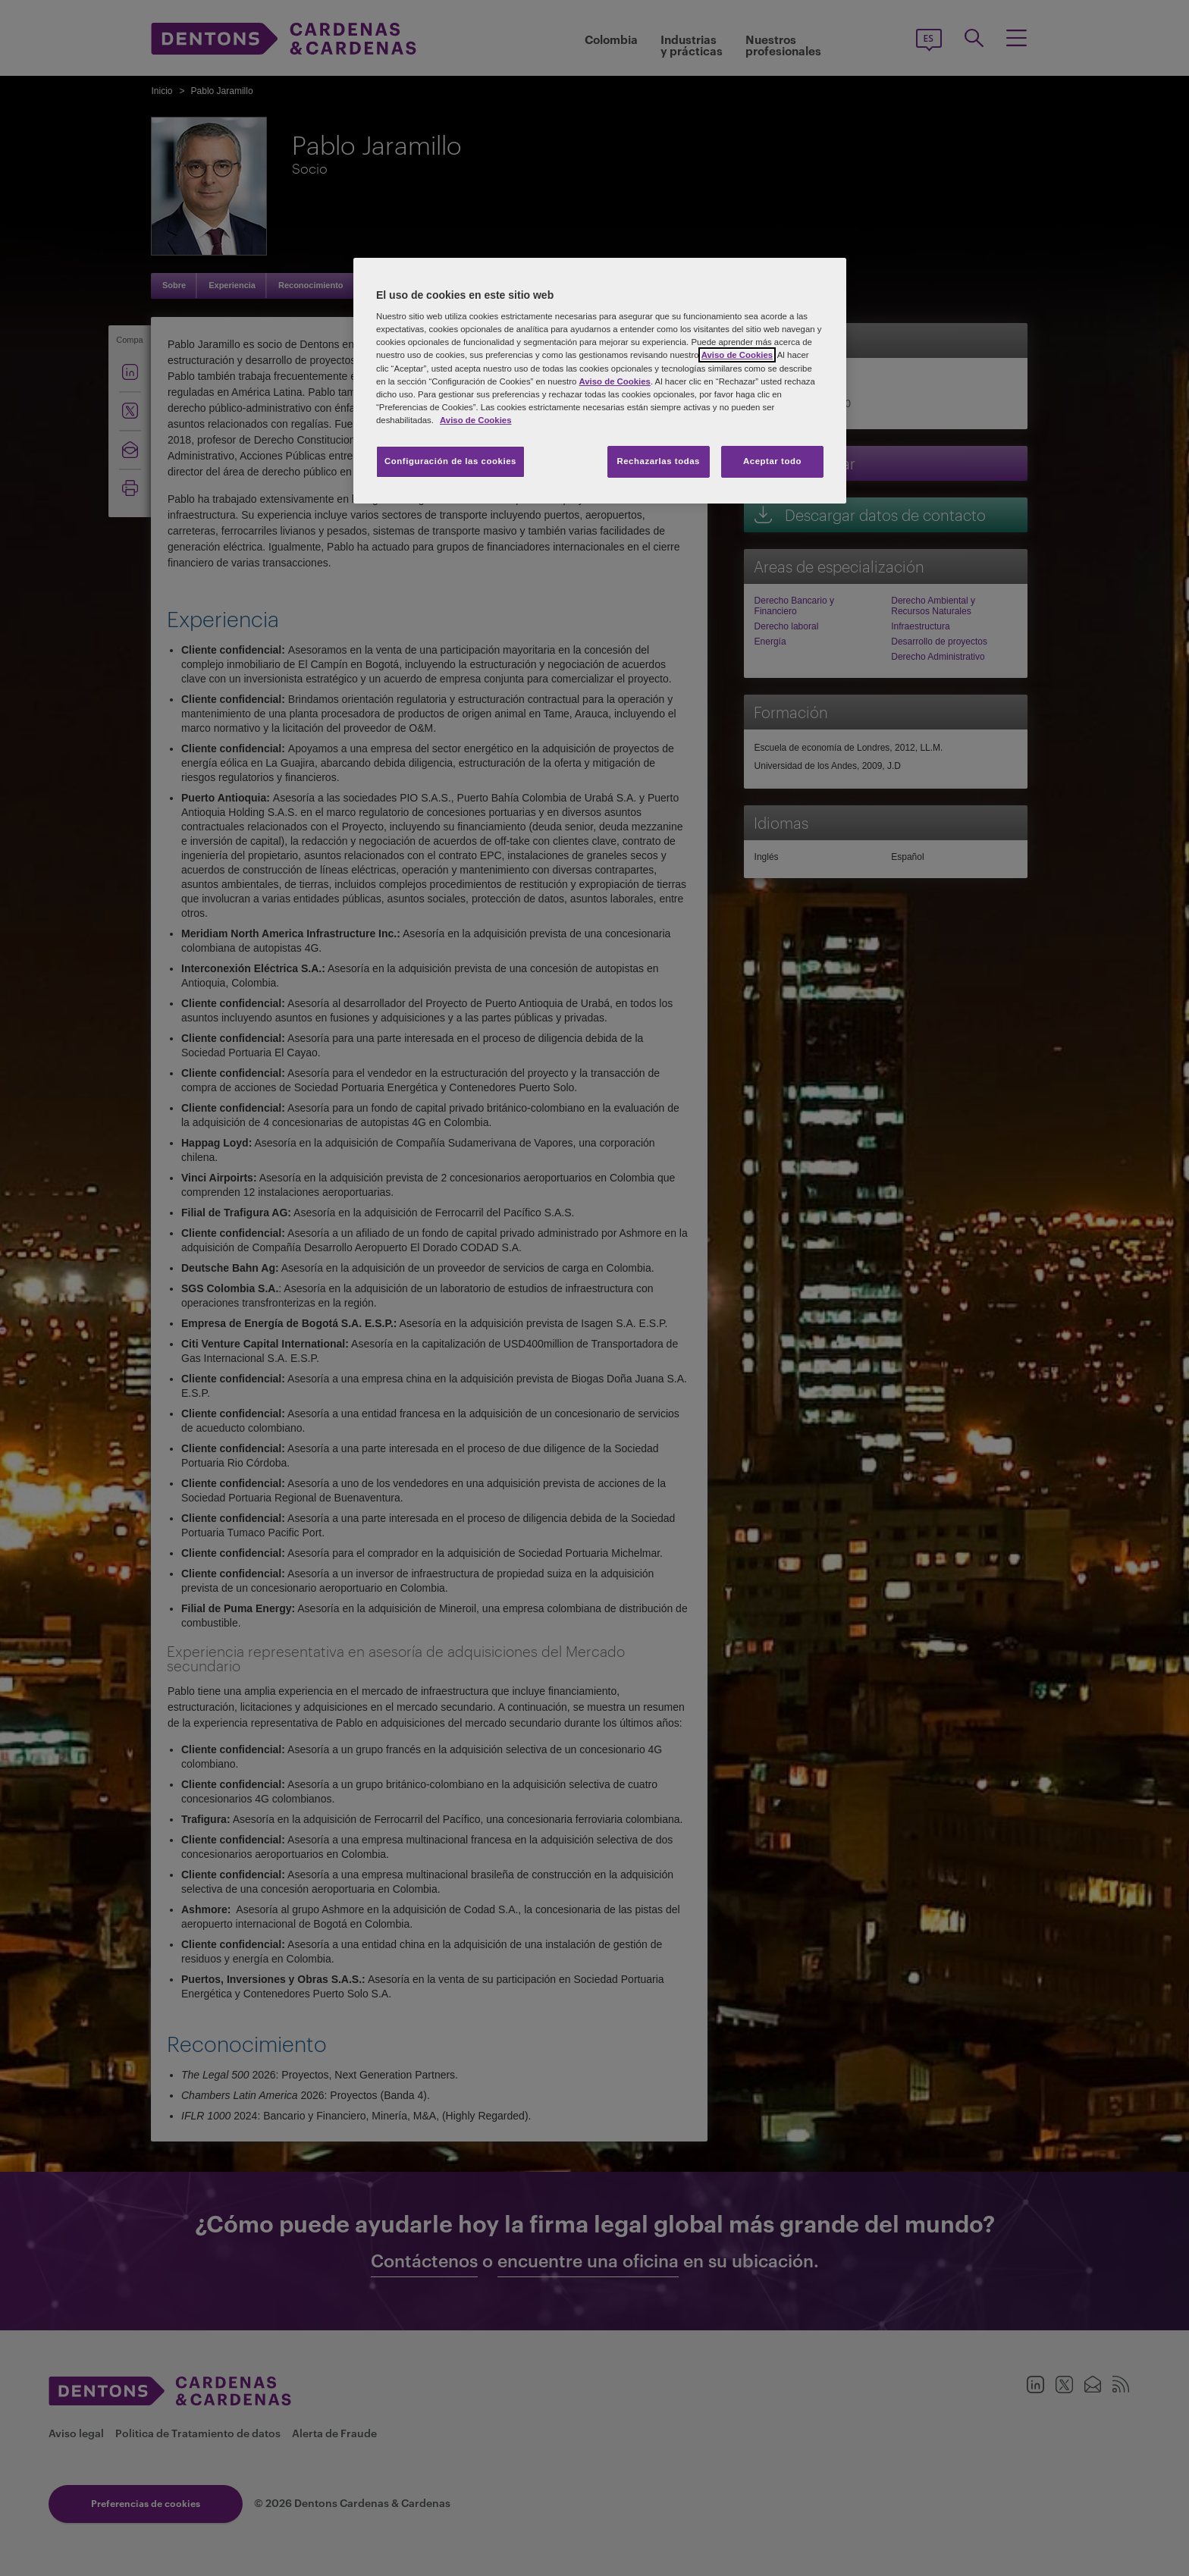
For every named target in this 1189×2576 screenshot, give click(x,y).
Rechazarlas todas (658, 461)
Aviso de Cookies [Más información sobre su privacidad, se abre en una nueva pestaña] (475, 420)
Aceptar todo (772, 461)
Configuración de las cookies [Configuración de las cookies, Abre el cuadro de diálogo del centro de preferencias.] (450, 461)
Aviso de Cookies (737, 354)
